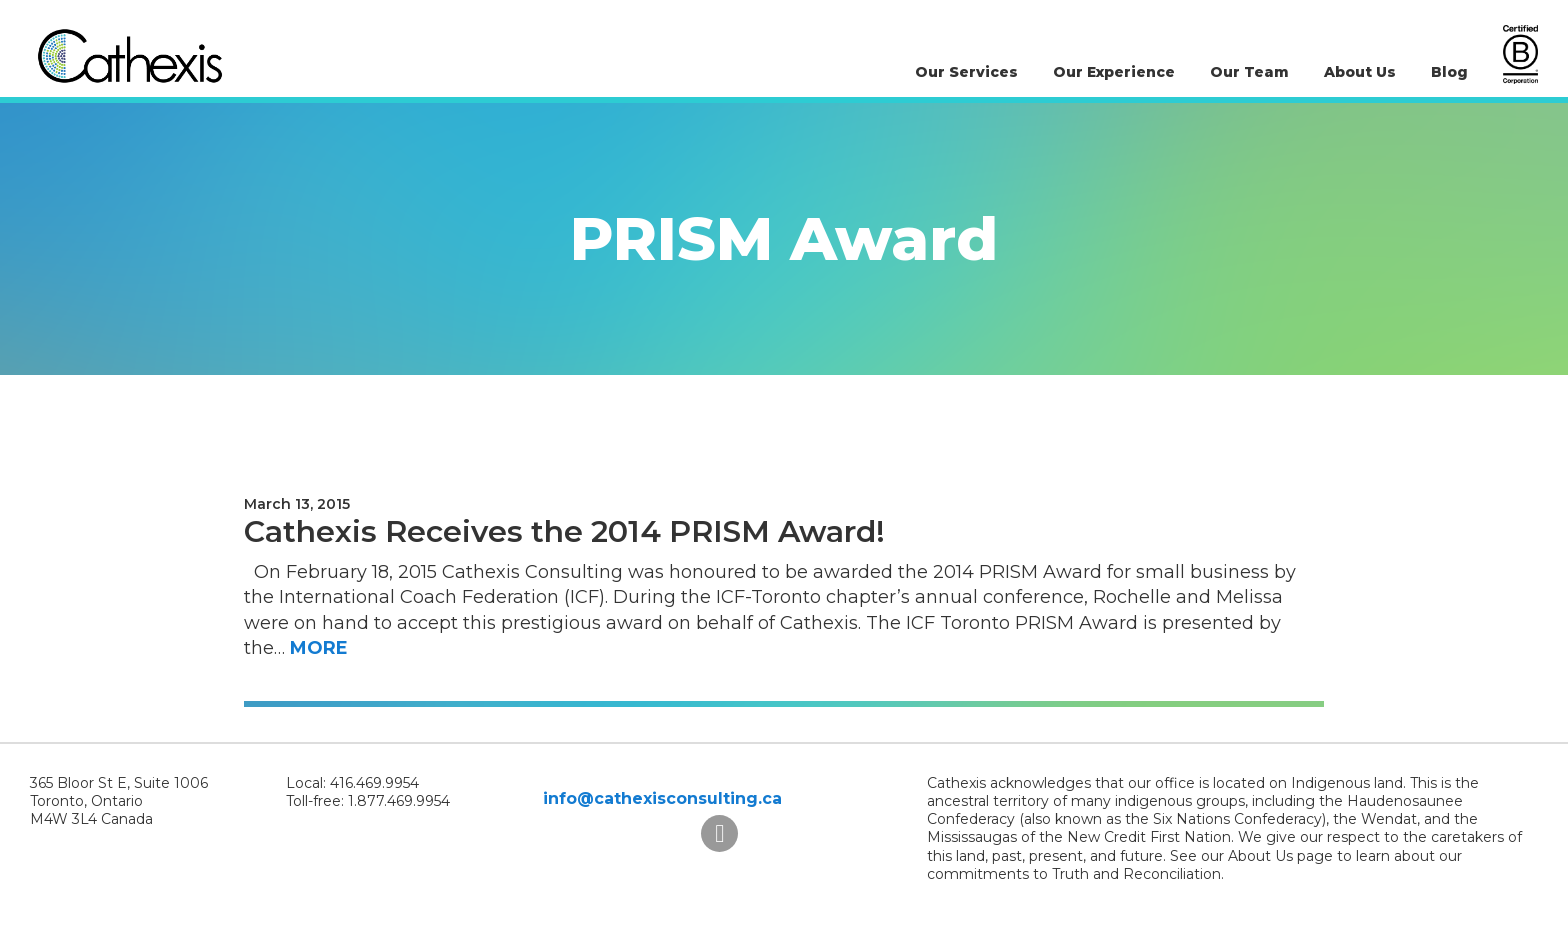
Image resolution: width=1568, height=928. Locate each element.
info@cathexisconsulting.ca (662, 798)
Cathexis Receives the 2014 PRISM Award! (564, 531)
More (319, 648)
